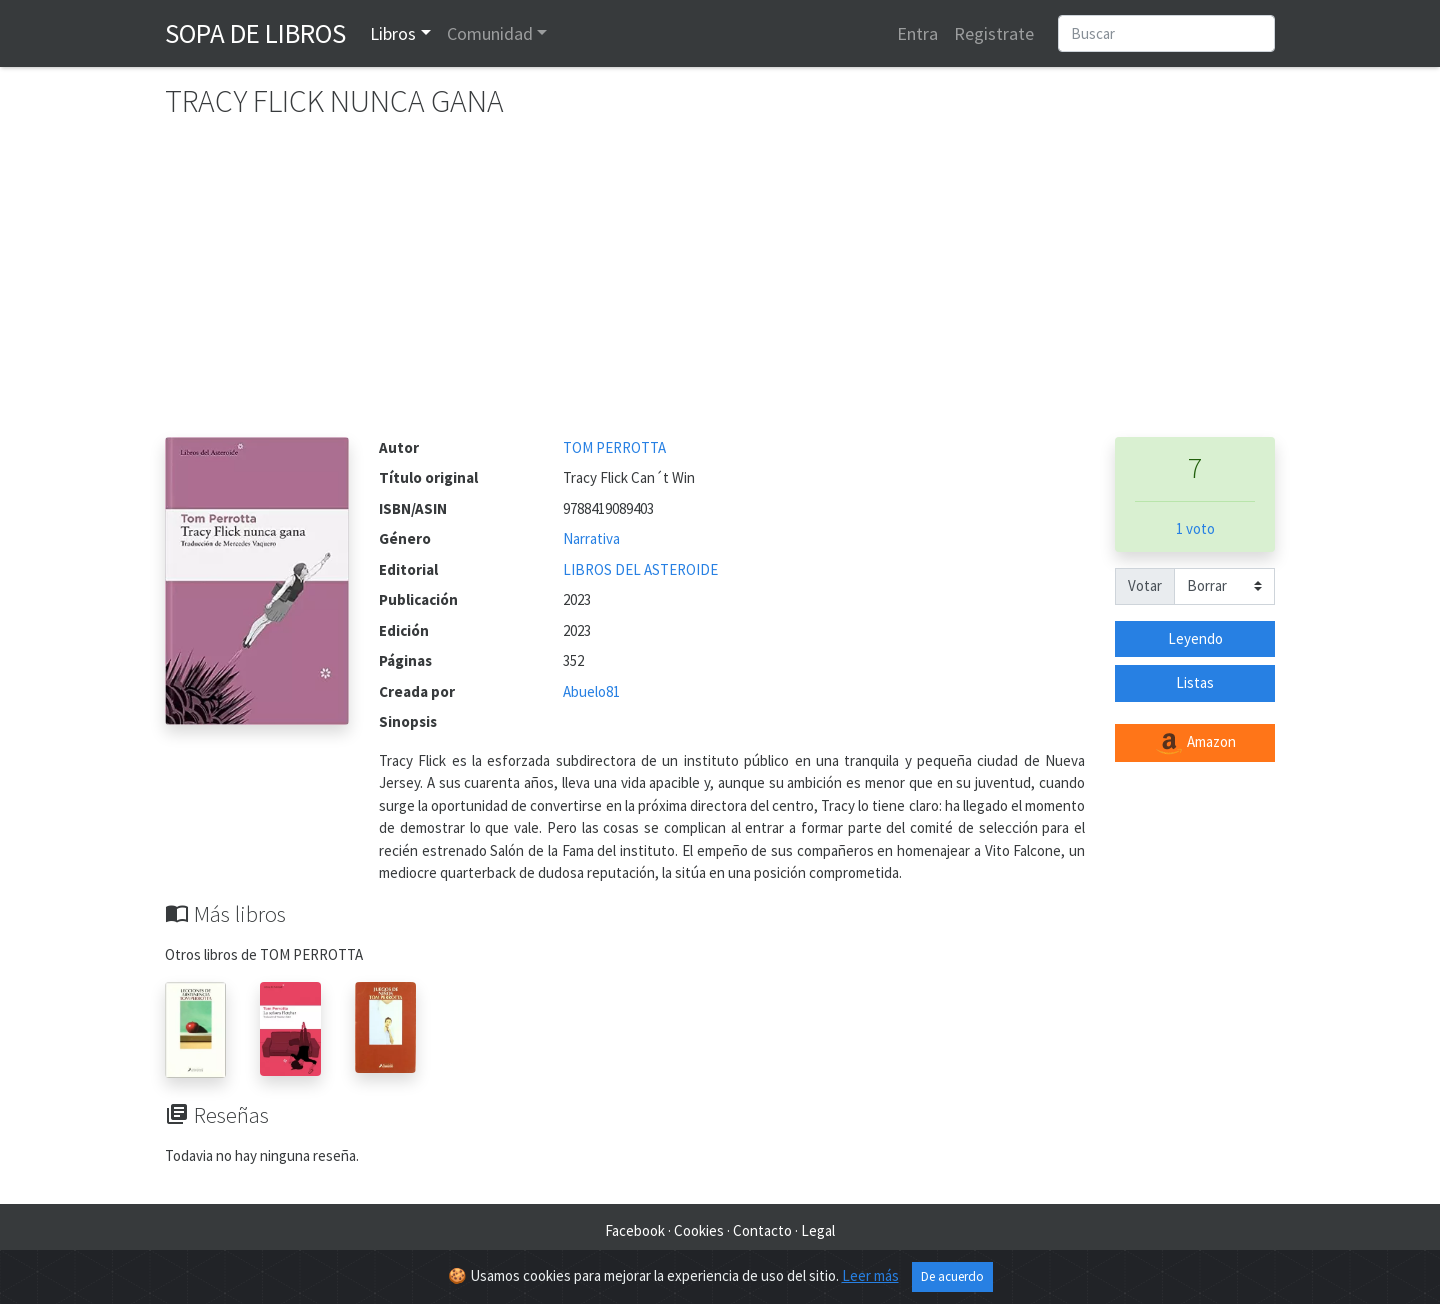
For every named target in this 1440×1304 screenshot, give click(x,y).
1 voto (1195, 528)
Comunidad (490, 33)
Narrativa (591, 538)
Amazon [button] (1195, 743)
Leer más (870, 1275)
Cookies (699, 1230)
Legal (818, 1230)
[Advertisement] (720, 287)
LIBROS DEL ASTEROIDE (640, 569)
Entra (917, 33)
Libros (393, 33)
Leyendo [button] (1195, 638)
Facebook (635, 1230)
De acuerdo (952, 1276)
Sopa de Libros (255, 33)
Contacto (762, 1230)
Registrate (994, 33)
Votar (1145, 585)
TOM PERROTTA (614, 447)
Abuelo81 (591, 691)
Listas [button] (1195, 682)
